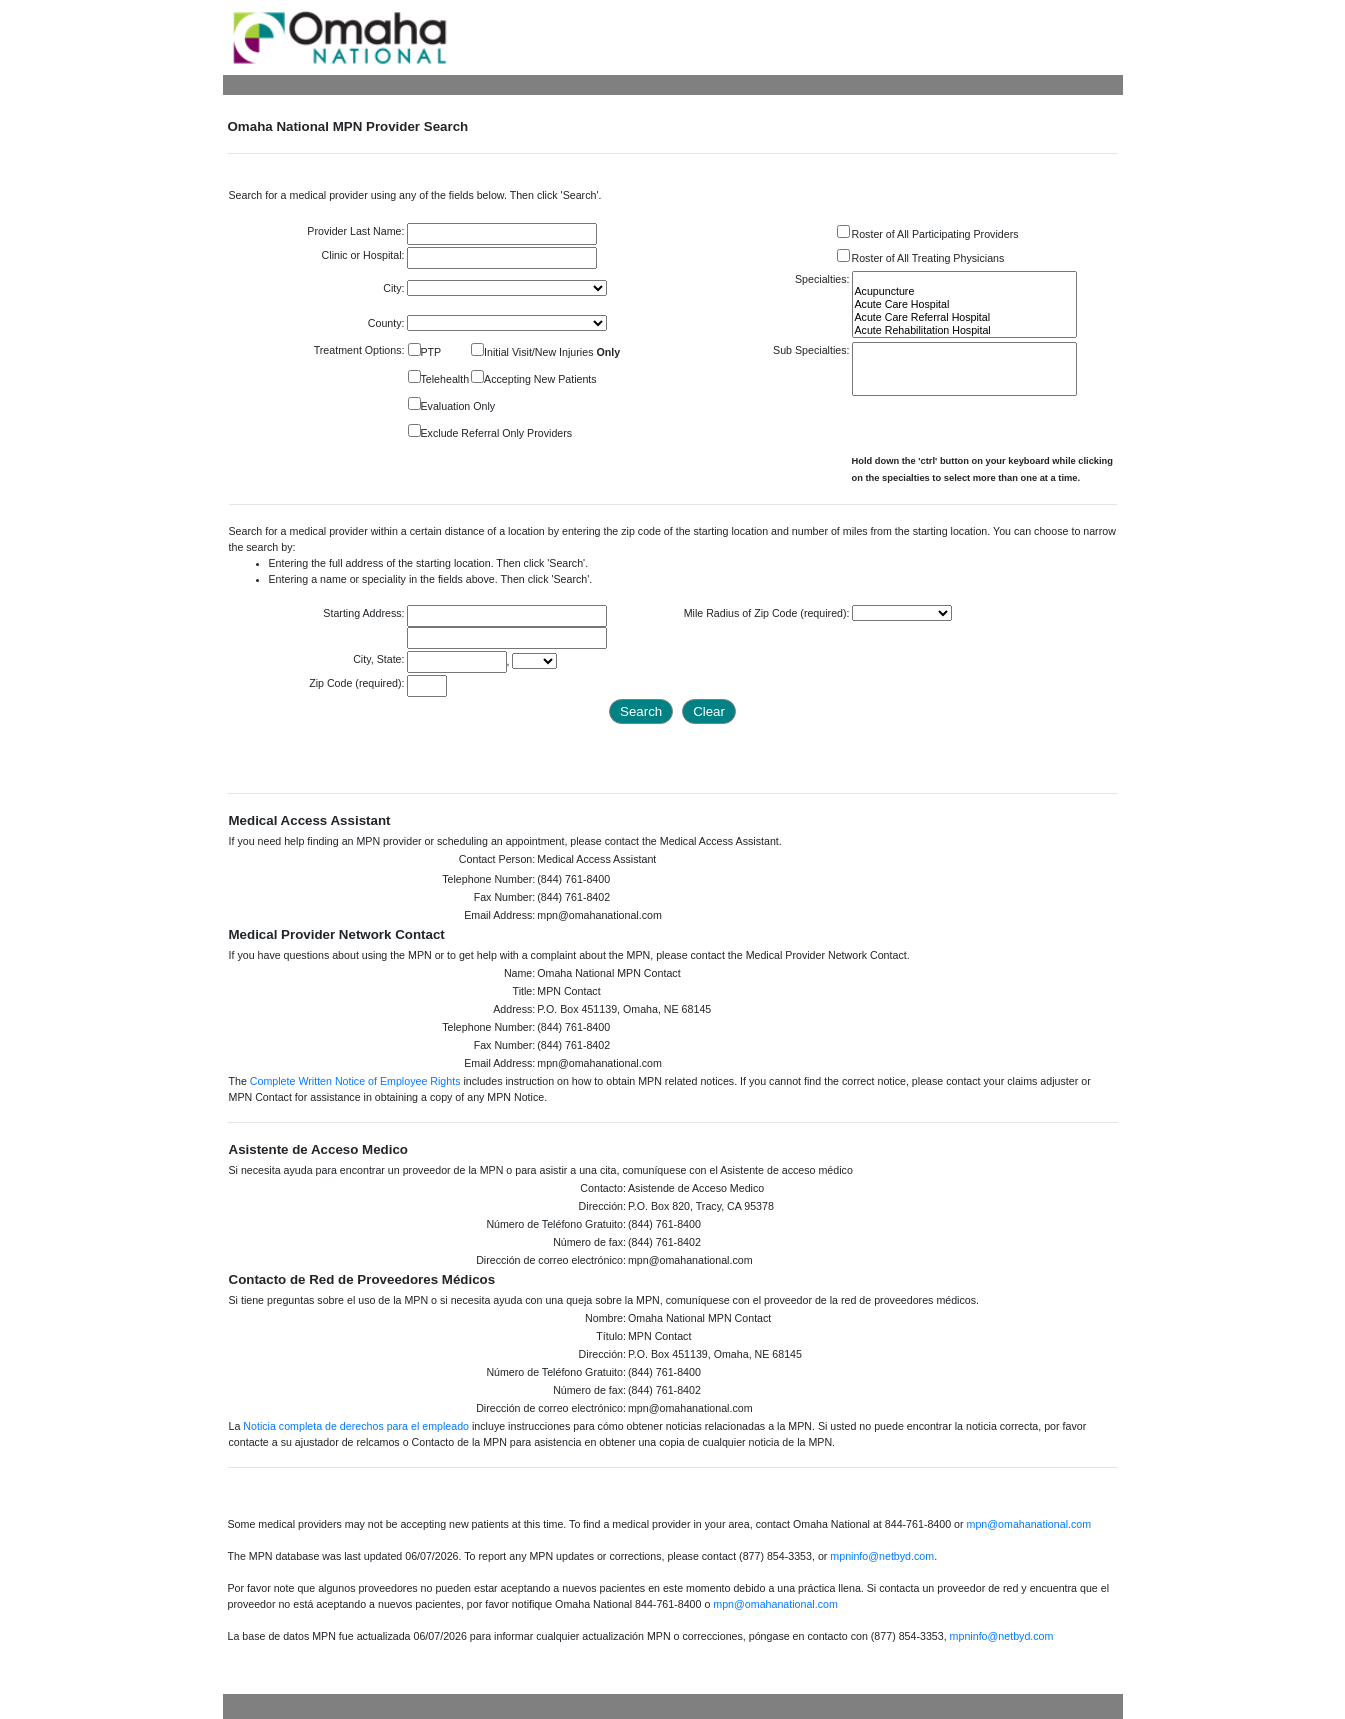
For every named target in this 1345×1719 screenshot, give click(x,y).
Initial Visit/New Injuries (552, 352)
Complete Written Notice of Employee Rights (355, 1081)
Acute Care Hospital (964, 304)
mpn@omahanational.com (1029, 1524)
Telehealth (445, 379)
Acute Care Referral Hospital (964, 317)
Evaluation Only (458, 406)
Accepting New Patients (540, 379)
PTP (431, 352)
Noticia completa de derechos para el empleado (356, 1426)
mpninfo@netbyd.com (882, 1556)
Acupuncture (964, 291)
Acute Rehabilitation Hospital (964, 330)
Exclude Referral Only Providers (497, 433)
